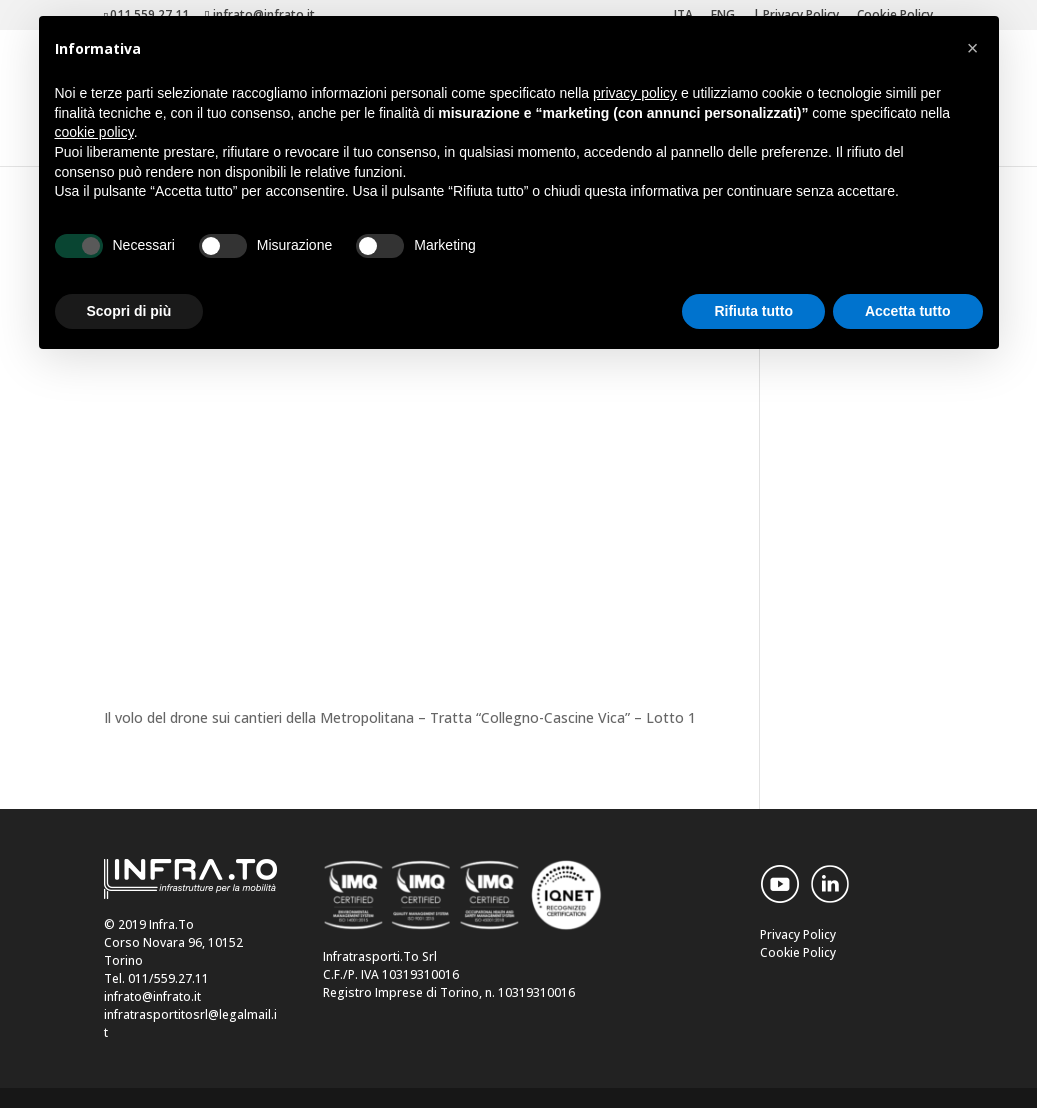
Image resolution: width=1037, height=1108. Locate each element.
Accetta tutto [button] (908, 311)
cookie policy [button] (94, 132)
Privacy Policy (798, 934)
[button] (973, 48)
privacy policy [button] (635, 93)
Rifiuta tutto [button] (753, 311)
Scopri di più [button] (129, 311)
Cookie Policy (798, 952)
